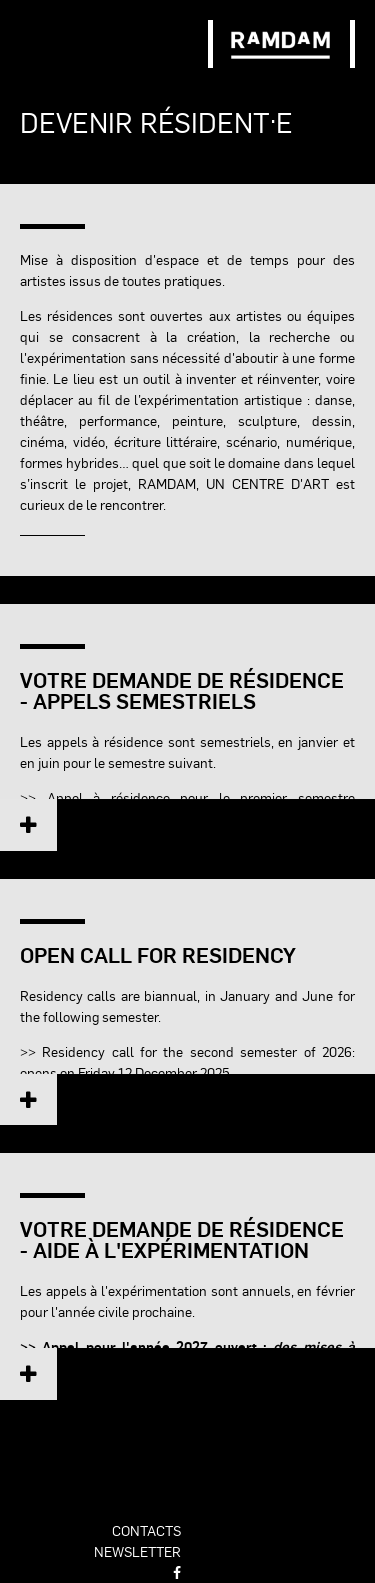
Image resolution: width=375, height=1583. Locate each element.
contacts (146, 1530)
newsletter (137, 1551)
